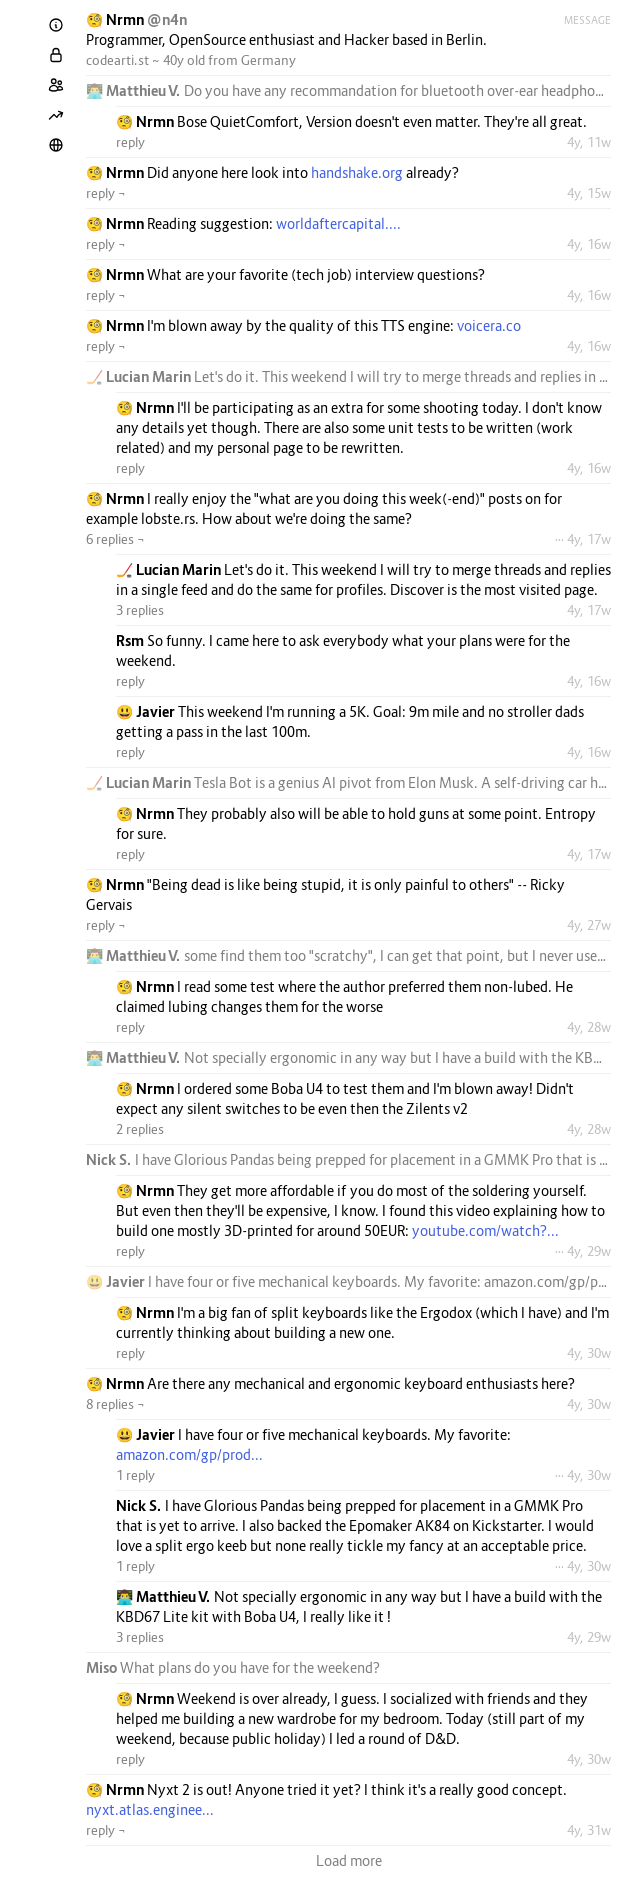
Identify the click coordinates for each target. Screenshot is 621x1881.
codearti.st (117, 60)
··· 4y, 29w (583, 1251)
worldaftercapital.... (338, 223)
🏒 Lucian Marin (140, 376)
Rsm (131, 640)
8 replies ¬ (115, 1404)
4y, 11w (589, 142)
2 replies (140, 1129)
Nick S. (110, 1159)
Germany (268, 60)
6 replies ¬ (115, 539)
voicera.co (489, 325)
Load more (349, 1860)
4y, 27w (589, 925)
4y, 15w (589, 193)
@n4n (167, 19)
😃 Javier (147, 711)
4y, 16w (589, 244)
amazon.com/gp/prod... (189, 1454)
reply (130, 142)
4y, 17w (589, 610)
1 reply (135, 1475)
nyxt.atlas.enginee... (150, 1809)
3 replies (140, 610)
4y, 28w (589, 1027)
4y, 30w (589, 1353)
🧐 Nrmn (116, 19)
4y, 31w (589, 1830)
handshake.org (357, 172)
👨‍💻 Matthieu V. (135, 90)
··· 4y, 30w (583, 1475)
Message (587, 20)
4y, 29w (589, 1637)
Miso (103, 1667)
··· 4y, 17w (583, 539)
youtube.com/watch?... (485, 1230)
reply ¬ (106, 193)
